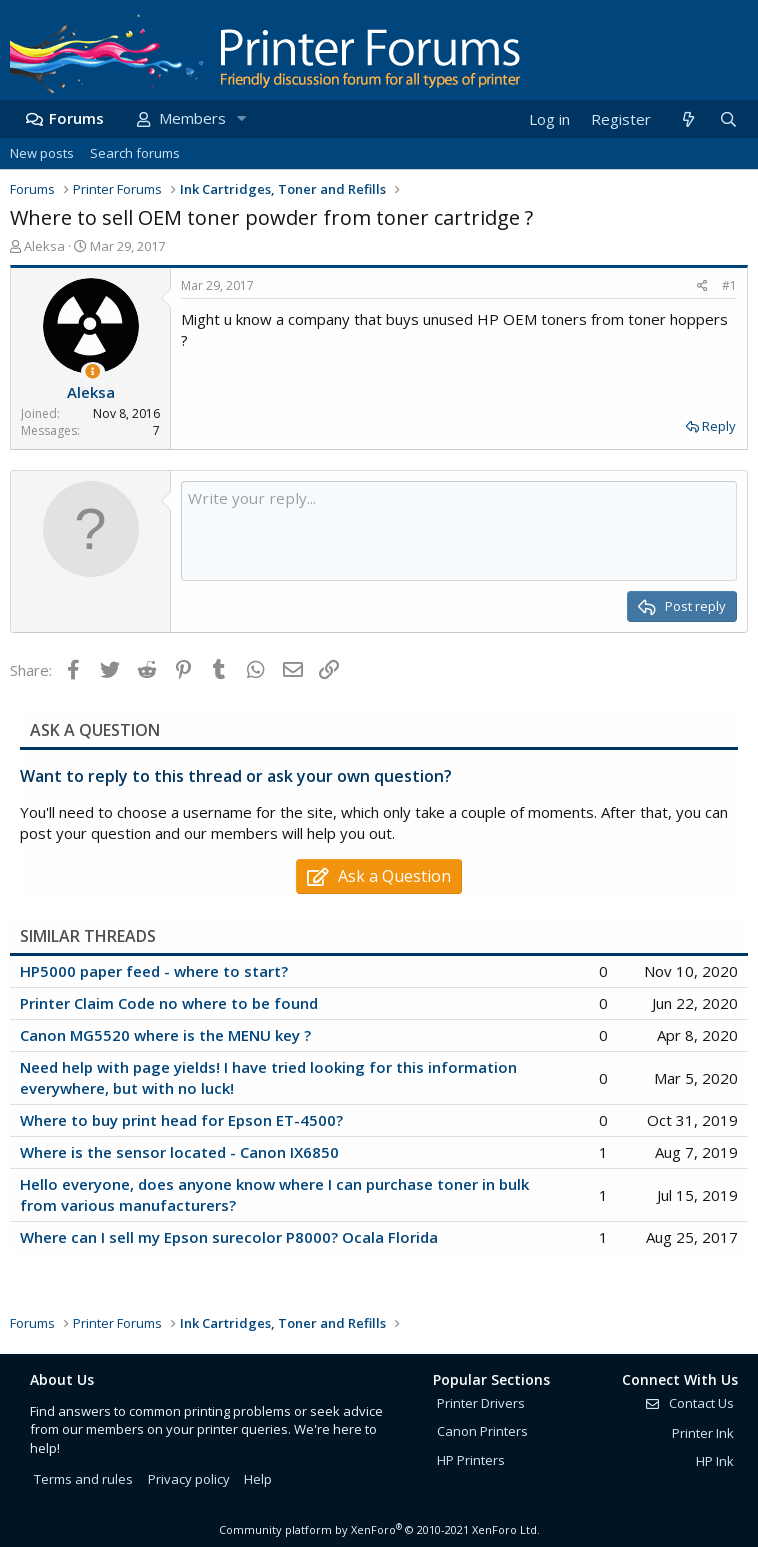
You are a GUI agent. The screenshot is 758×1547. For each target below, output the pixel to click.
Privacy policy (189, 1479)
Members (192, 118)
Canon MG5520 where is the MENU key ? (165, 1035)
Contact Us (689, 1403)
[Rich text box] (459, 531)
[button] (241, 118)
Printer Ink (703, 1433)
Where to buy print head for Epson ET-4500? (181, 1120)
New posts (42, 153)
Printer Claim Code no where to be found (169, 1003)
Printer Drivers (481, 1403)
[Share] (702, 286)
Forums (76, 118)
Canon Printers (482, 1431)
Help (258, 1479)
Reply (719, 426)
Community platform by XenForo (379, 1529)
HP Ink (715, 1461)
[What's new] (687, 119)
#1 (729, 285)
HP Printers (471, 1460)
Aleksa (44, 246)
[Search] (728, 119)
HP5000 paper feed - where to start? (154, 971)
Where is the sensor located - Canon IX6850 (179, 1152)
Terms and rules (83, 1479)
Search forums (135, 153)
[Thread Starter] (92, 371)
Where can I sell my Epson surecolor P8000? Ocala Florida (229, 1237)
